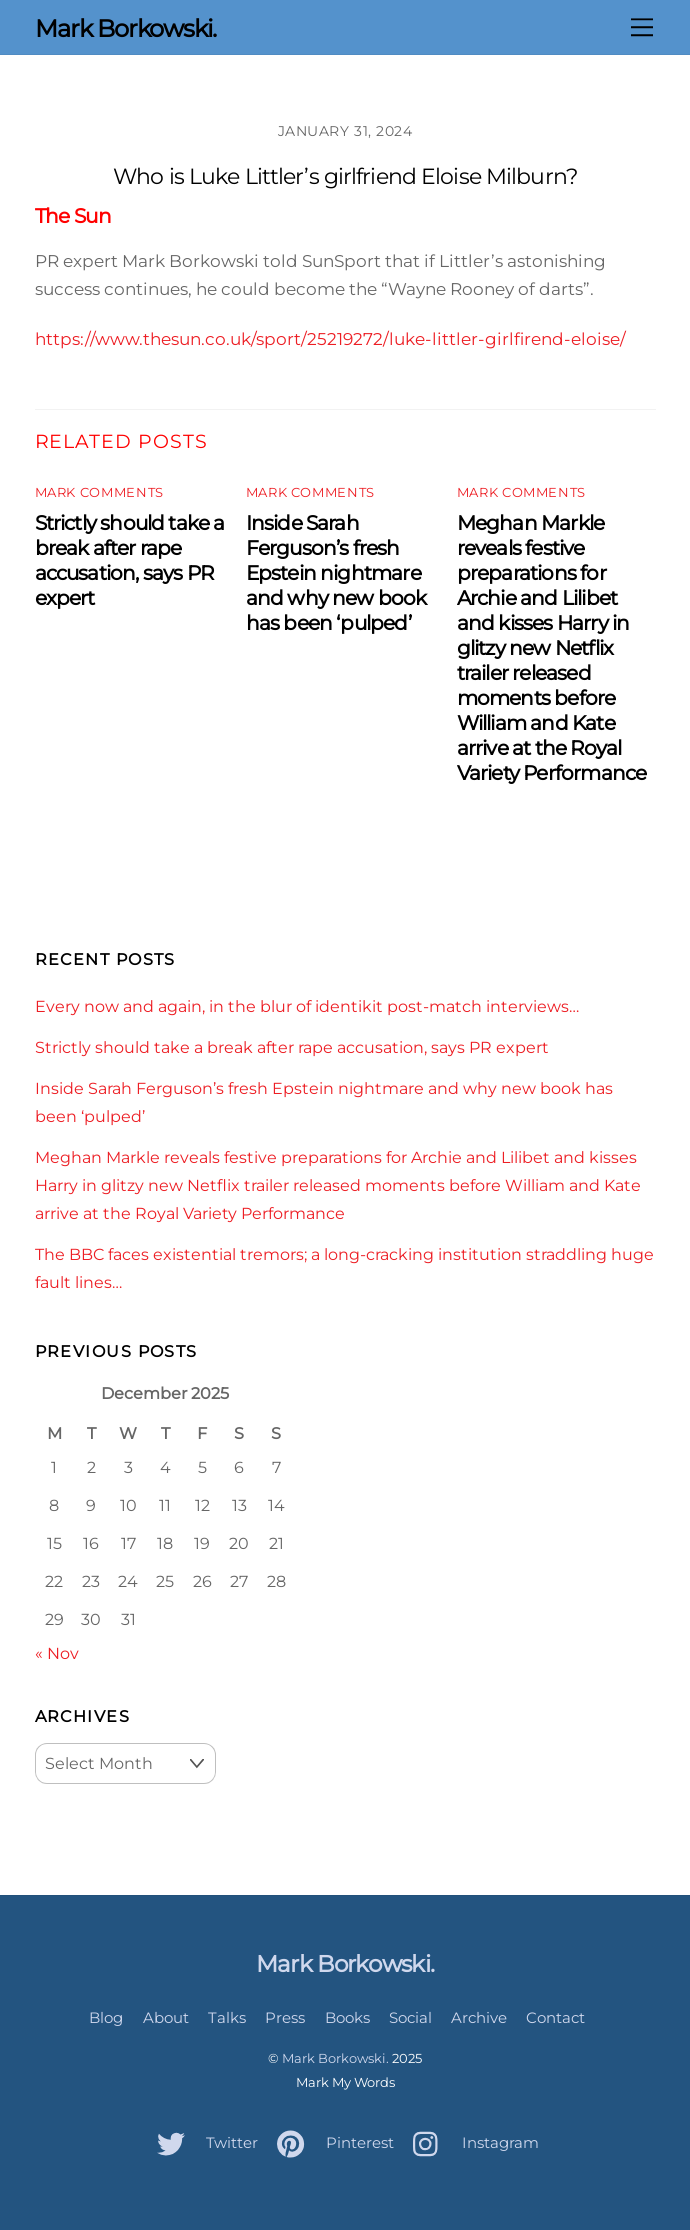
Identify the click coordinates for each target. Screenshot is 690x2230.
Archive (479, 2017)
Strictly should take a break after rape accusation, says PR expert (130, 560)
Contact (555, 2017)
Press (285, 2017)
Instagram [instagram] (471, 2142)
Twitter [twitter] (202, 2142)
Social (410, 2017)
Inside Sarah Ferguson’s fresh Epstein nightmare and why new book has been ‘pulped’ (336, 572)
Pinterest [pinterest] (330, 2142)
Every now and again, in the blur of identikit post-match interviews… (307, 1006)
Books (347, 2017)
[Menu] (642, 27)
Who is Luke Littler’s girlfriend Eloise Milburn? (345, 176)
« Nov (57, 1653)
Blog (106, 2017)
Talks (227, 2017)
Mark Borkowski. (335, 2058)
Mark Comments (99, 492)
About (166, 2017)
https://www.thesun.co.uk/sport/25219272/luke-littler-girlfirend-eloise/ (330, 339)
